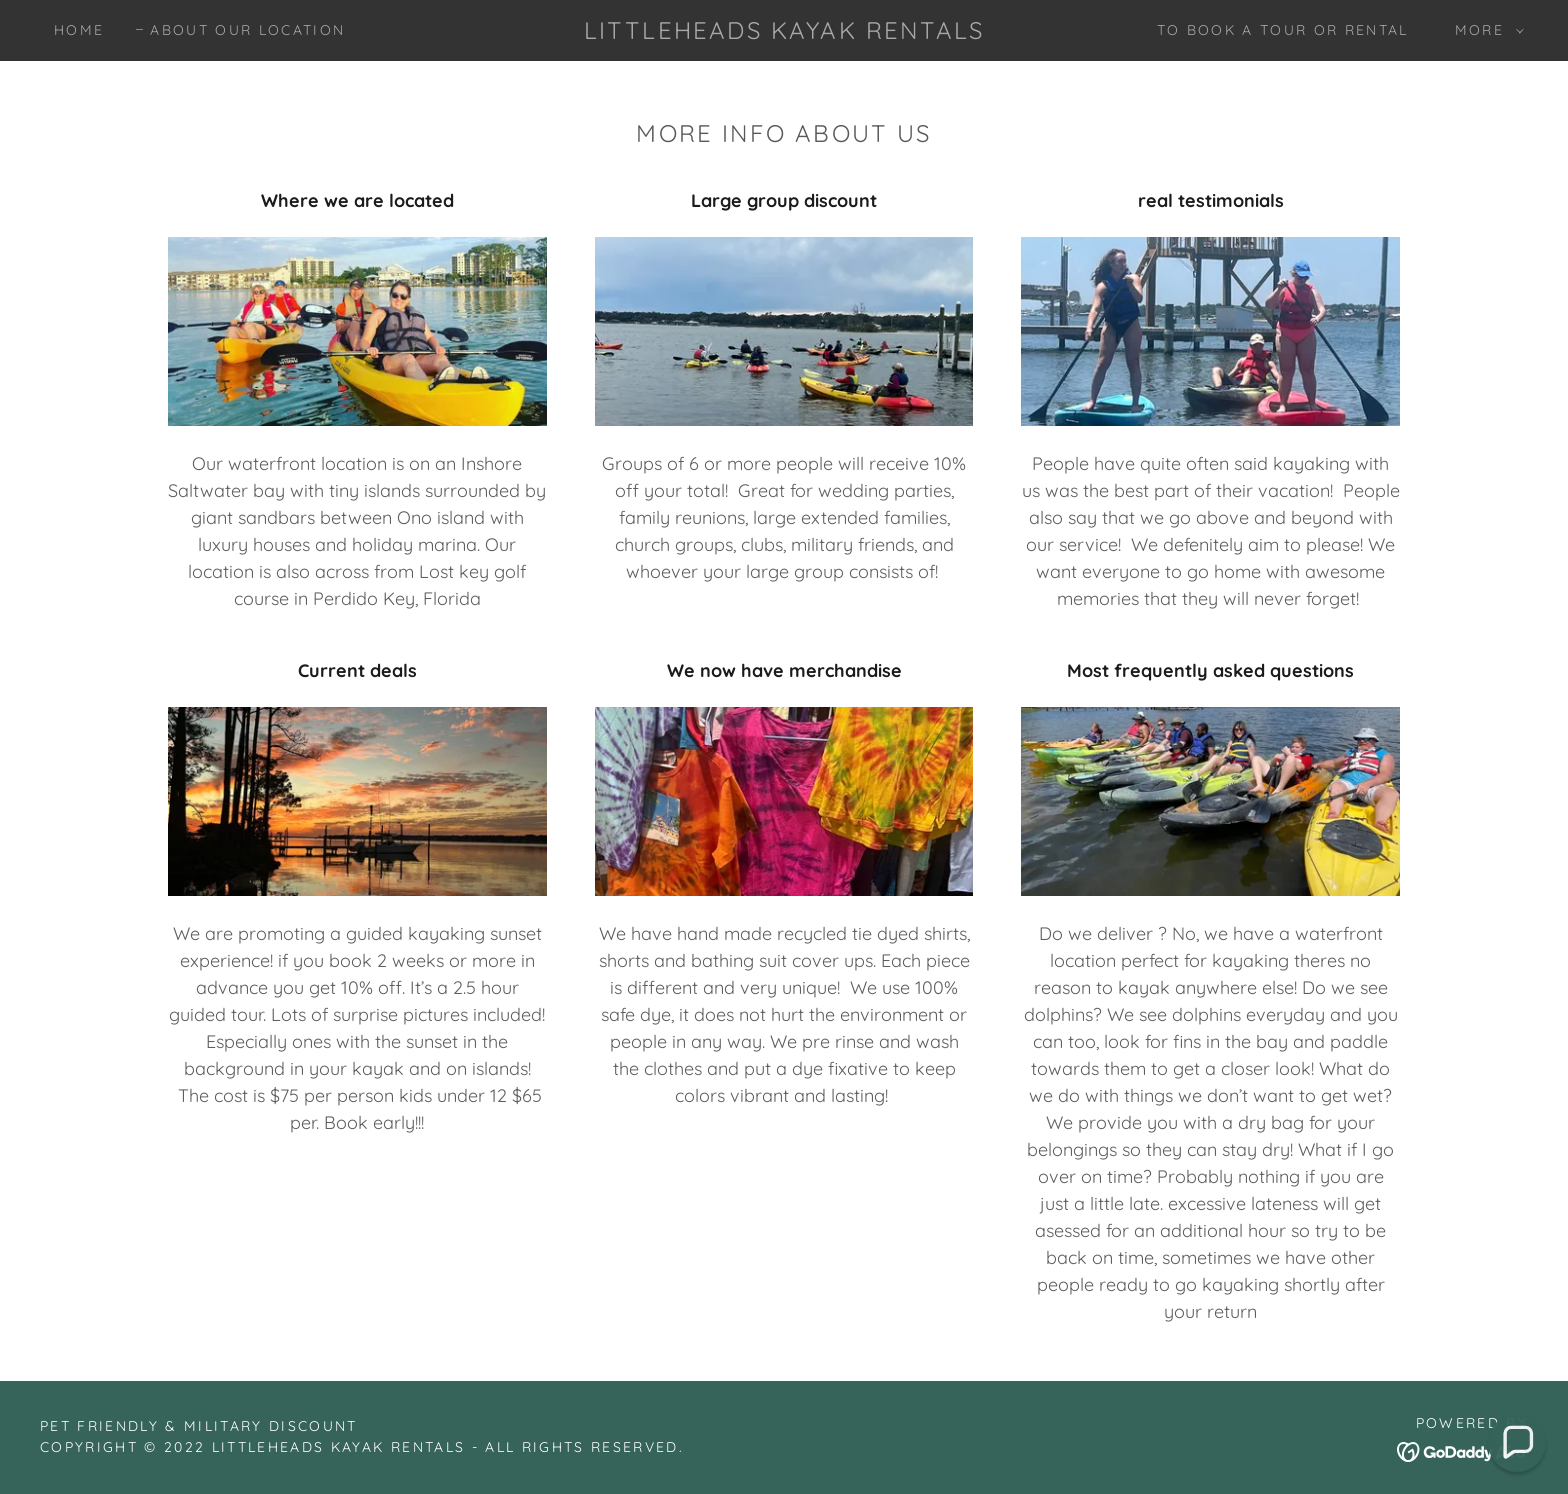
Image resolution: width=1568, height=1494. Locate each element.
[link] (784, 32)
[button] (1484, 30)
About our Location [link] (247, 30)
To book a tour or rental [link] (1283, 30)
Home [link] (79, 30)
